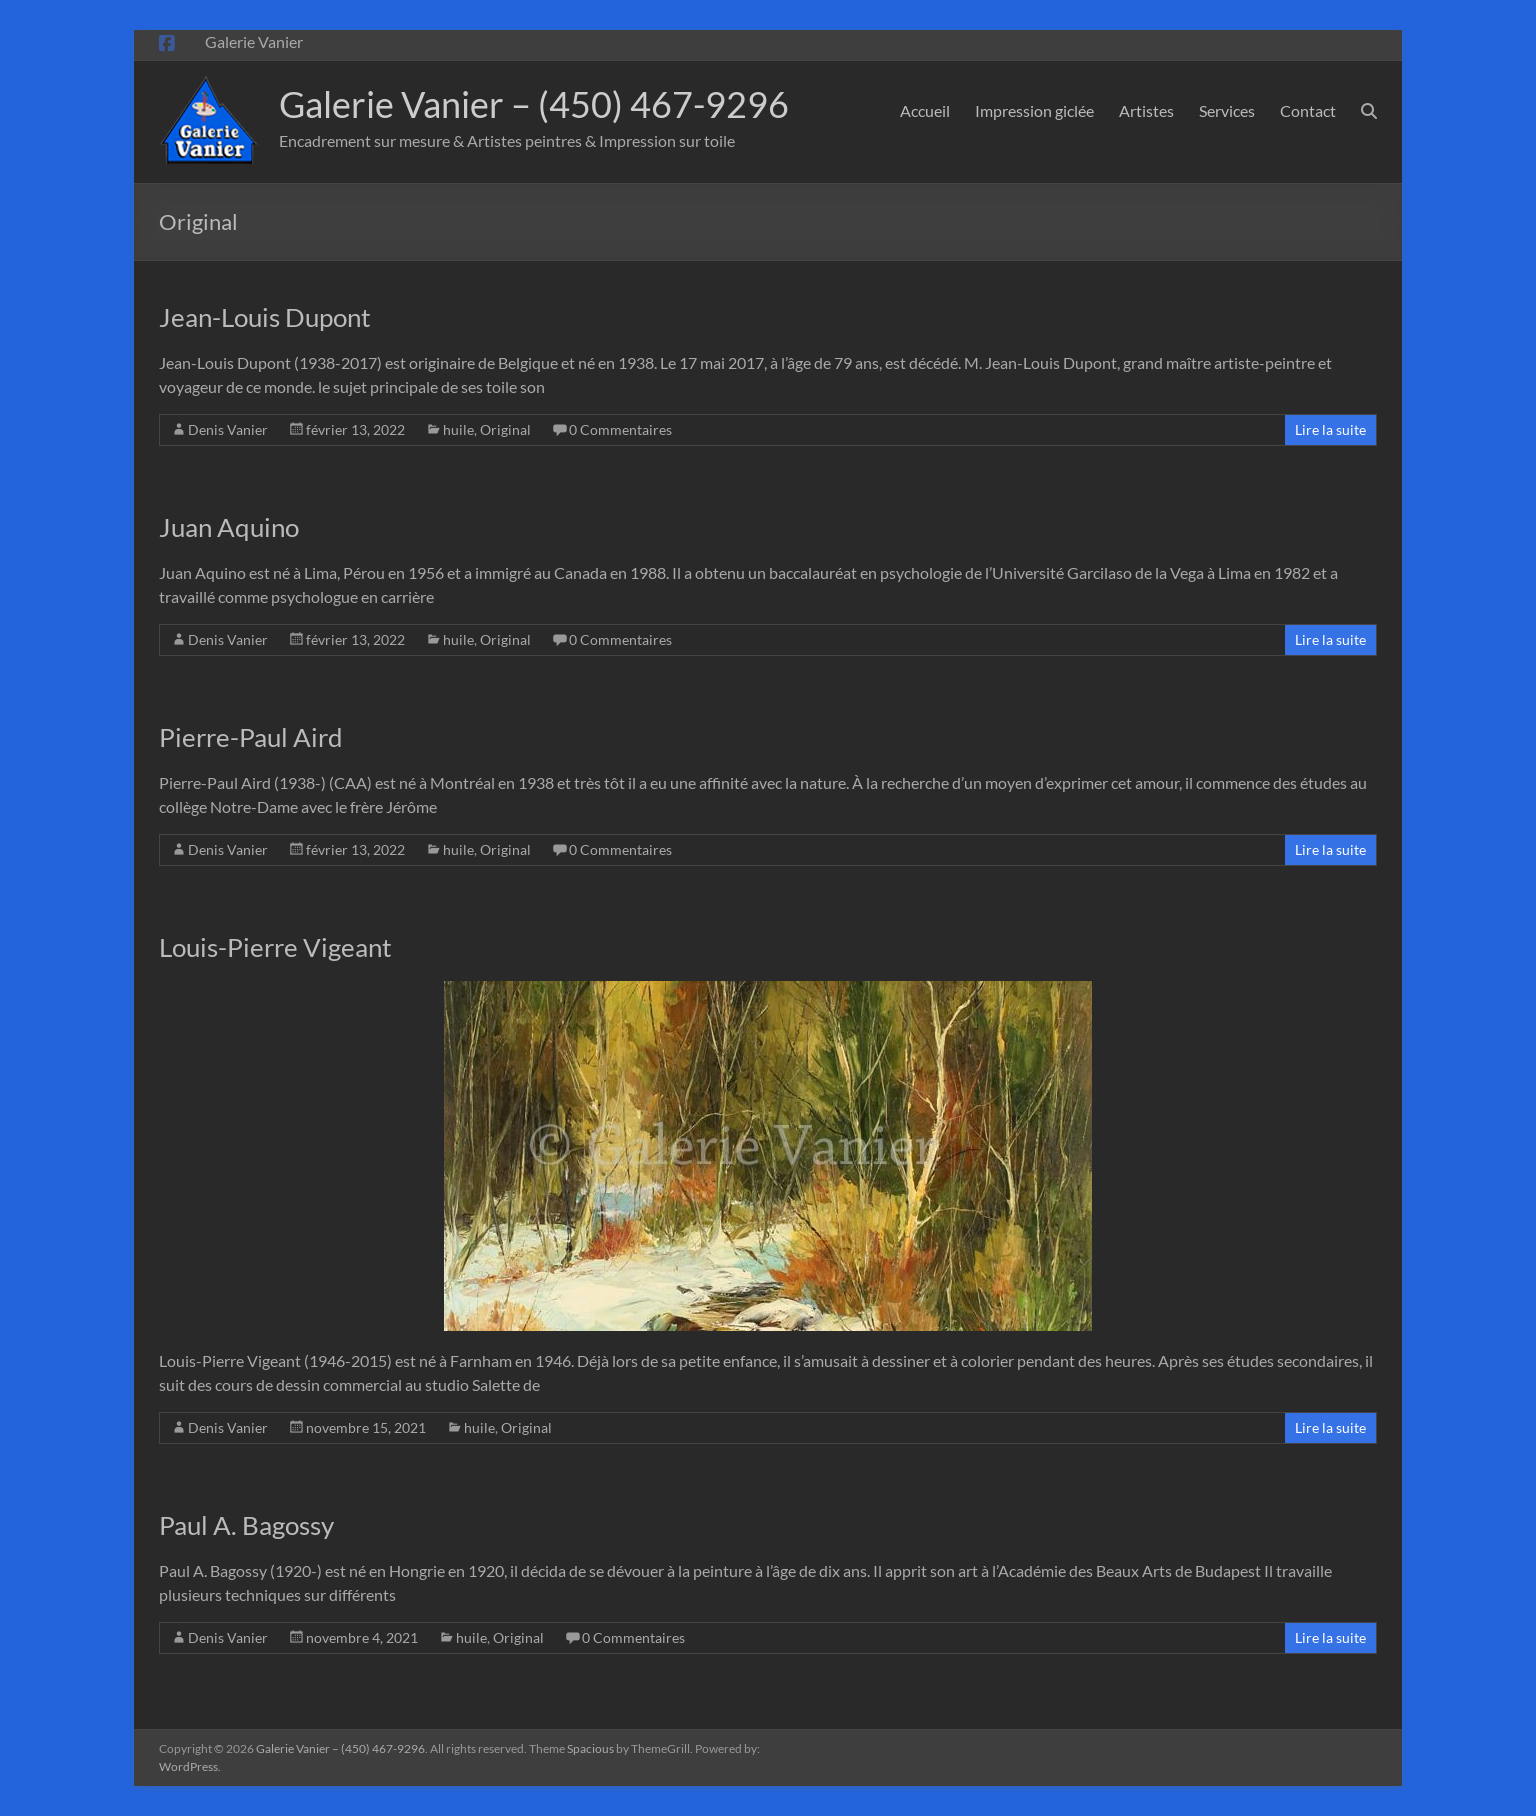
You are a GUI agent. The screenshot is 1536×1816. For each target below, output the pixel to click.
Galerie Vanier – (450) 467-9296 (534, 104)
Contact (1308, 110)
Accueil (925, 110)
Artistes (1146, 110)
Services (1227, 110)
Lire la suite (1330, 429)
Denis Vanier (228, 429)
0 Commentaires (620, 429)
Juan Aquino (229, 527)
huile (458, 429)
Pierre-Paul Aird (251, 737)
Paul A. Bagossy (246, 1525)
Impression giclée (1034, 110)
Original (505, 429)
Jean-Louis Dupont (265, 317)
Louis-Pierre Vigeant (275, 947)
